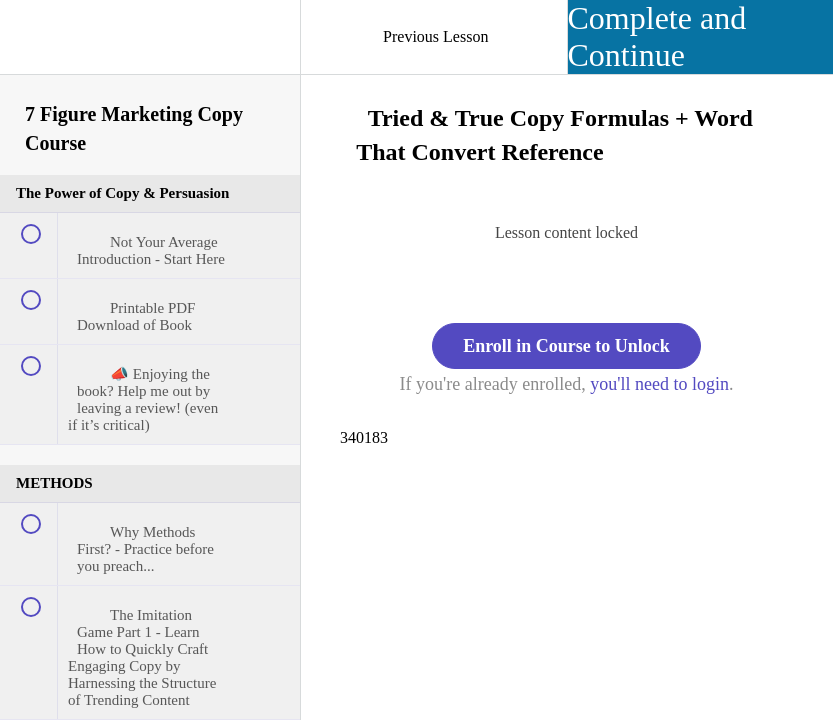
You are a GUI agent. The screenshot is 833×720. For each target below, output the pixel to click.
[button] (35, 35)
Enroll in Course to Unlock (566, 346)
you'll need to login (659, 384)
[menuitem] (150, 45)
